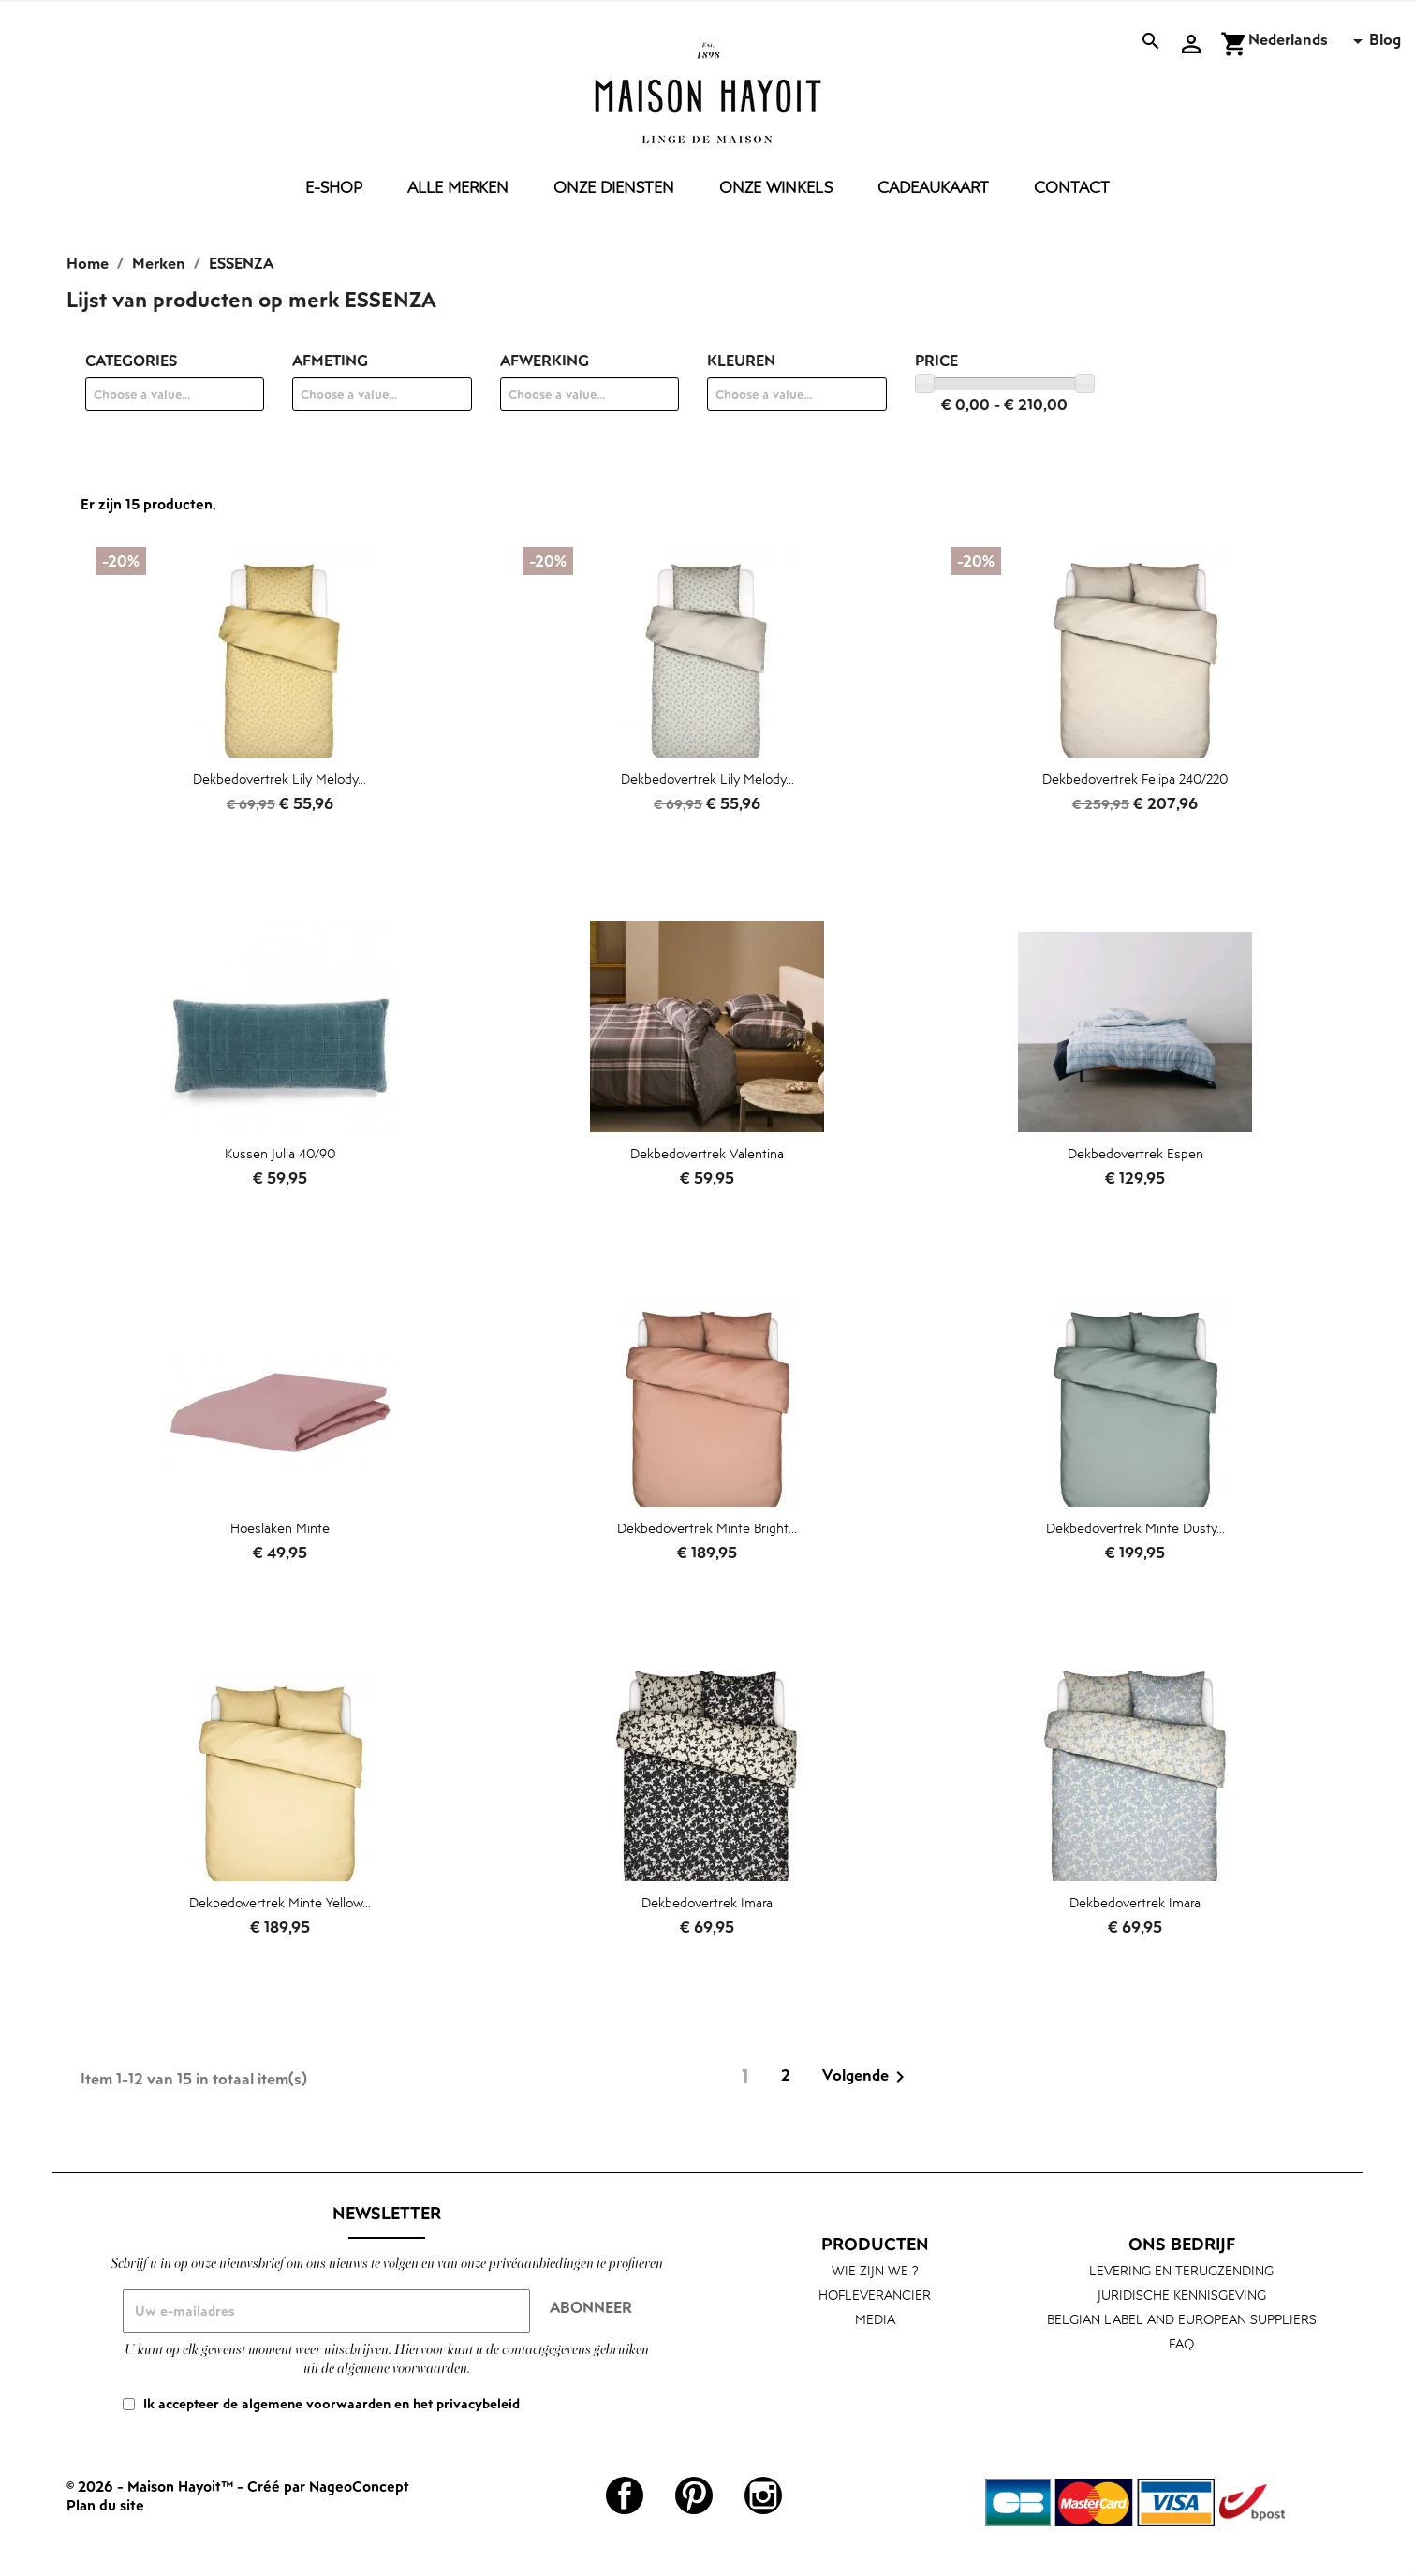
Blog (1385, 39)
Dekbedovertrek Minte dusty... (1135, 1528)
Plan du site (105, 2504)
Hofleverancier (874, 2295)
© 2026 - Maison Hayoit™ (151, 2486)
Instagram (763, 2495)
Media (875, 2319)
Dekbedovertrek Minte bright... (707, 1528)
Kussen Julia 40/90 (280, 1153)
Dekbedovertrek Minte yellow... (280, 1902)
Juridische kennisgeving (1182, 2295)
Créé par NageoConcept (328, 2486)
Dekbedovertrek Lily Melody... (279, 779)
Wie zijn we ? (875, 2270)
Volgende (866, 2077)
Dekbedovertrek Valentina (707, 1153)
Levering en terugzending (1181, 2270)
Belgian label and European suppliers (1182, 2319)
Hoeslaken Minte (280, 1528)
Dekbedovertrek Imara (707, 1902)
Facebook (624, 2495)
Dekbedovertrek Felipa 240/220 (1135, 779)
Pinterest (694, 2495)
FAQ (1181, 2343)
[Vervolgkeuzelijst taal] (1308, 41)
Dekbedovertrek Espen (1135, 1153)
